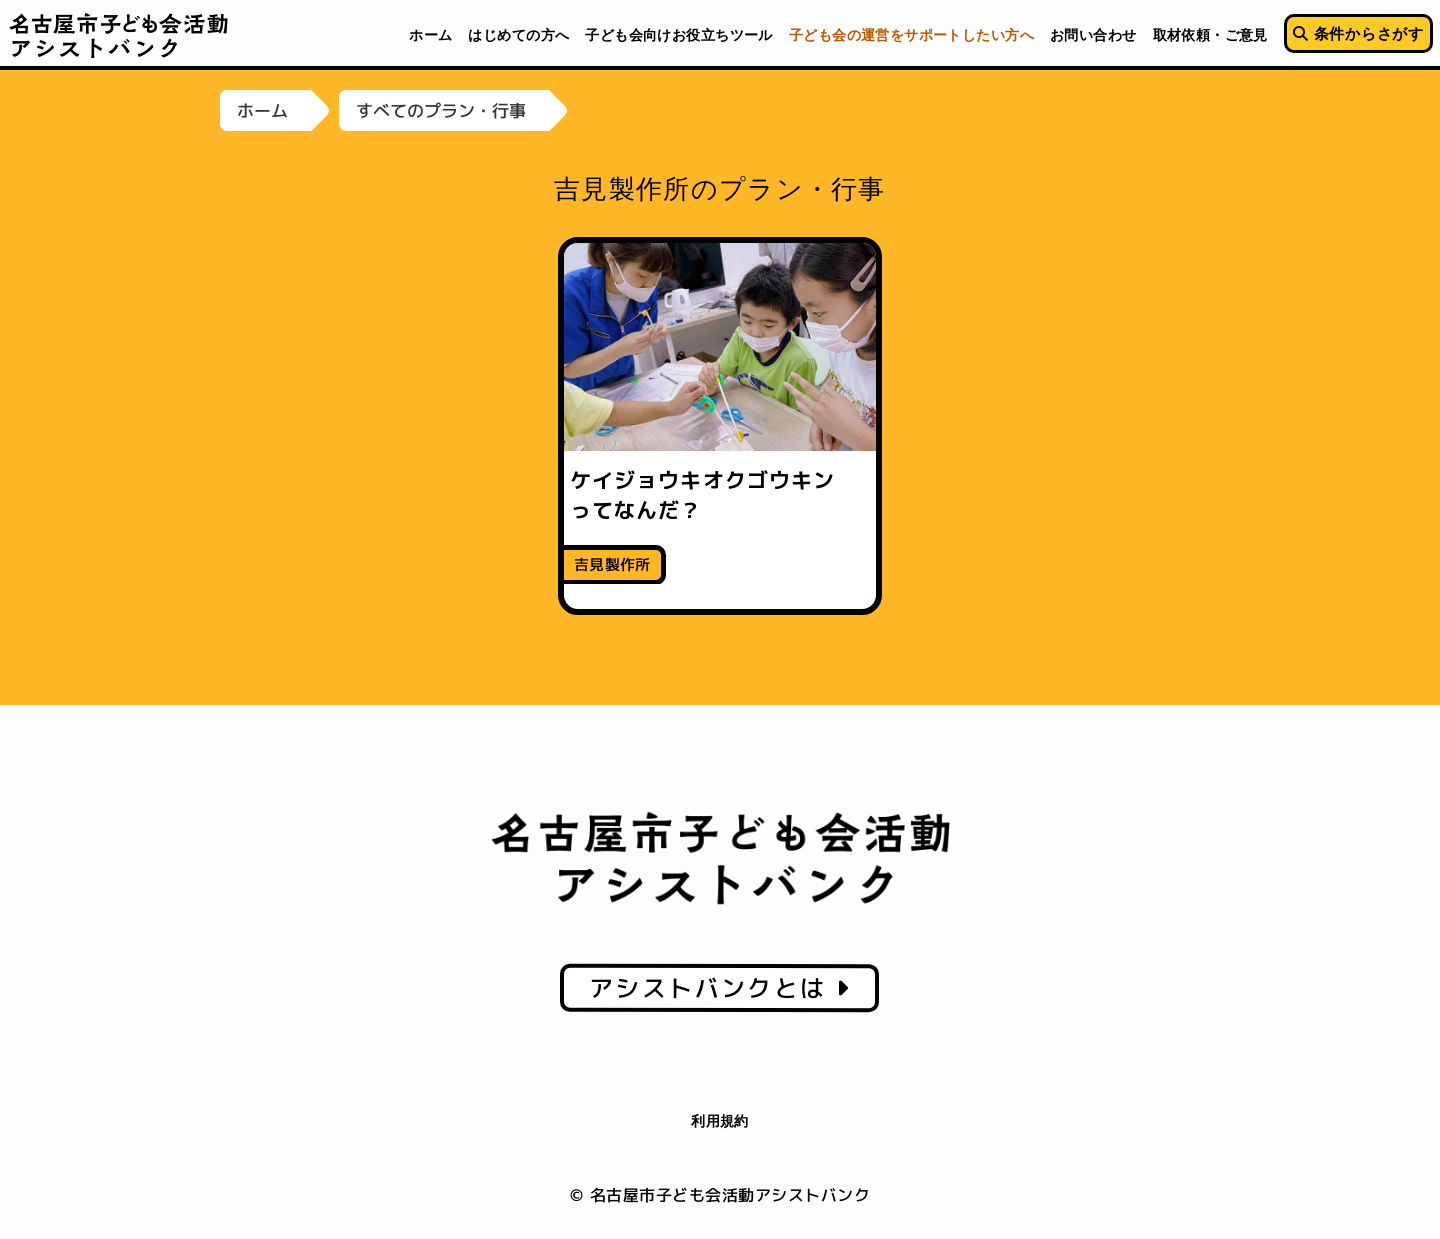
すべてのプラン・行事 (441, 110)
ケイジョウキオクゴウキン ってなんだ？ (713, 494)
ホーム (262, 110)
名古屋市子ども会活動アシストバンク (119, 35)
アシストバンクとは (719, 988)
